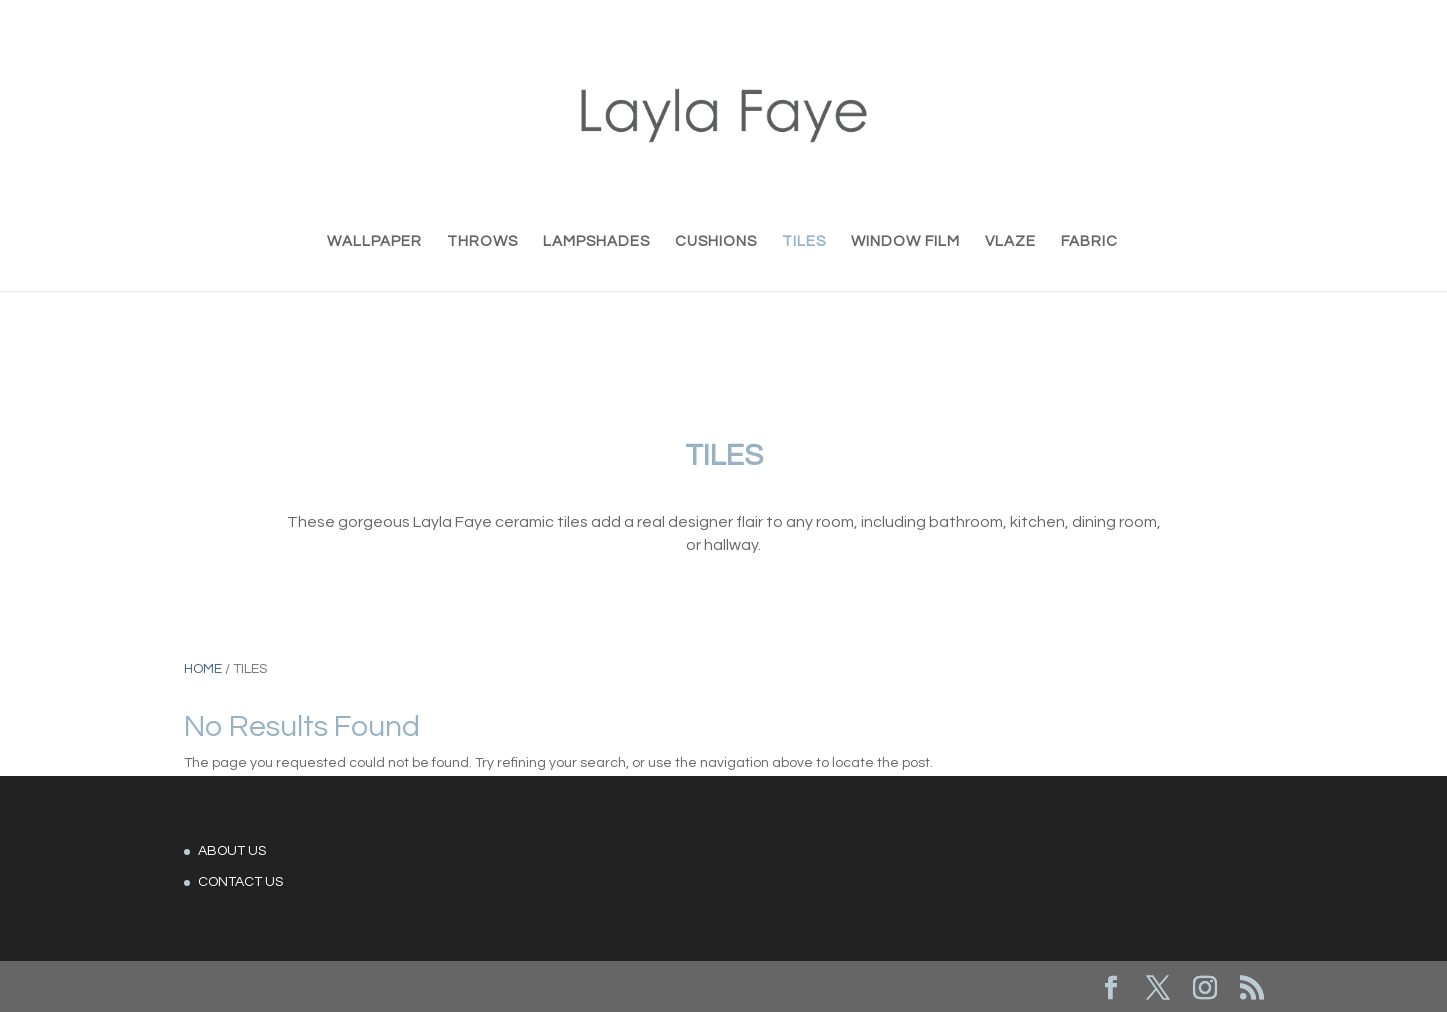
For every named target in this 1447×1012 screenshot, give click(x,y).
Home (203, 669)
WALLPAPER (374, 242)
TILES (804, 242)
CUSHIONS (716, 242)
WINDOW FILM (905, 242)
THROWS (482, 242)
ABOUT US (232, 851)
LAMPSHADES (596, 242)
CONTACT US (240, 882)
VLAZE (1010, 242)
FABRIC (1089, 242)
